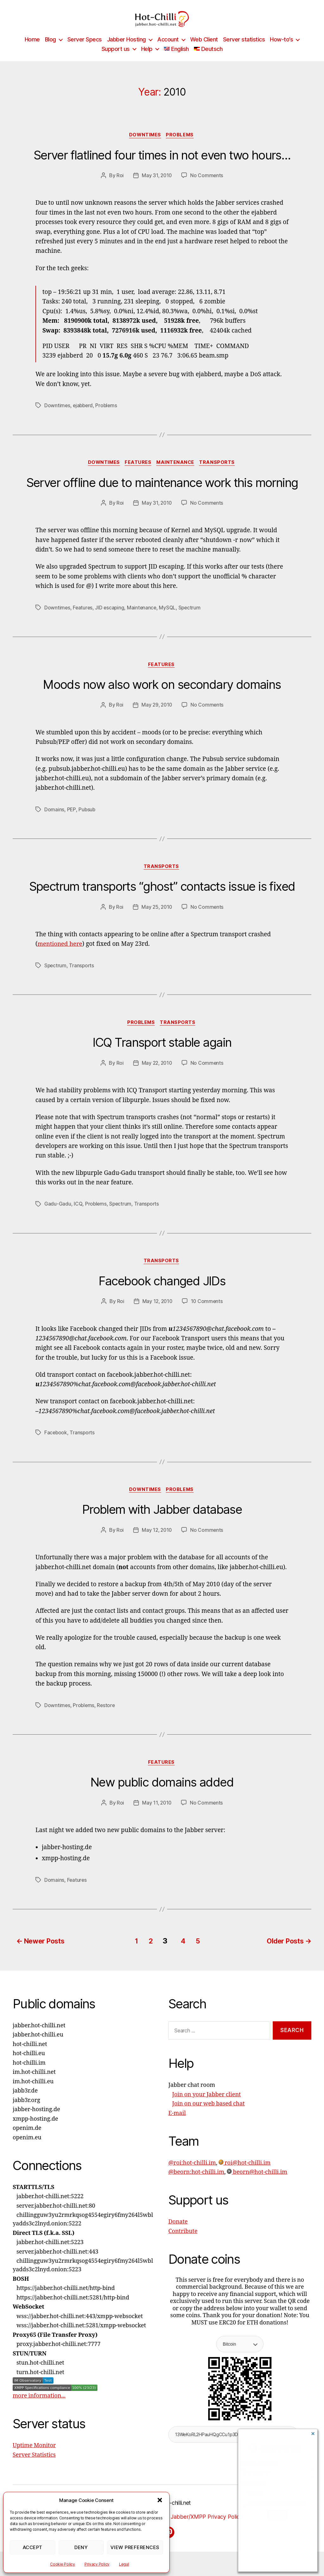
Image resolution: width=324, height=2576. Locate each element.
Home (32, 49)
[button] (160, 2500)
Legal (124, 2564)
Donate (178, 2235)
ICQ (78, 1216)
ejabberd (83, 416)
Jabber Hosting (126, 49)
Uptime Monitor (34, 2458)
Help (147, 58)
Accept (32, 2547)
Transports (220, 473)
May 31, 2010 (156, 186)
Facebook (56, 1446)
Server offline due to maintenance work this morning (162, 493)
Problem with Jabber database (162, 1523)
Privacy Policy (96, 2564)
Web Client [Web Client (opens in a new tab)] (204, 49)
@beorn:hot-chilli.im (196, 2185)
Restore (107, 1719)
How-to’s (281, 49)
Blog (50, 49)
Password (253, 2483)
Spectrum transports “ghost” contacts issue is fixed (161, 898)
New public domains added (161, 1797)
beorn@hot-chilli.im (257, 2185)
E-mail (177, 2126)
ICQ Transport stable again (162, 1055)
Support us (116, 58)
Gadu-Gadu (57, 1216)
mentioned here (61, 956)
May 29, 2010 (156, 716)
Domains (54, 821)
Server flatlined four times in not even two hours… (162, 165)
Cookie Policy (62, 2564)
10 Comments (207, 1315)
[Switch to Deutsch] (208, 58)
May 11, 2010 (156, 1817)
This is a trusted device (275, 2503)
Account (168, 49)
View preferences (134, 2547)
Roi (119, 186)
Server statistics (244, 49)
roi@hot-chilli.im (245, 2176)
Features (138, 473)
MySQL (169, 618)
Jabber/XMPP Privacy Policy (237, 2530)
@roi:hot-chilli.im (192, 2176)
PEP (71, 821)
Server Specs (84, 49)
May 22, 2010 (156, 1076)
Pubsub (87, 821)
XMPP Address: (260, 2463)
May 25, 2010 (156, 919)
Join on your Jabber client (206, 2107)
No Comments (207, 186)
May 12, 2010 (157, 1315)
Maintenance (177, 473)
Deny (81, 2547)
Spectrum (192, 618)
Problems (181, 145)
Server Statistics (34, 2468)
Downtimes (144, 145)
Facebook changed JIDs (162, 1294)
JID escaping (111, 618)
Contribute (182, 2244)
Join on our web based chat (208, 2117)
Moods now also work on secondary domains (162, 696)
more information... (39, 2409)
